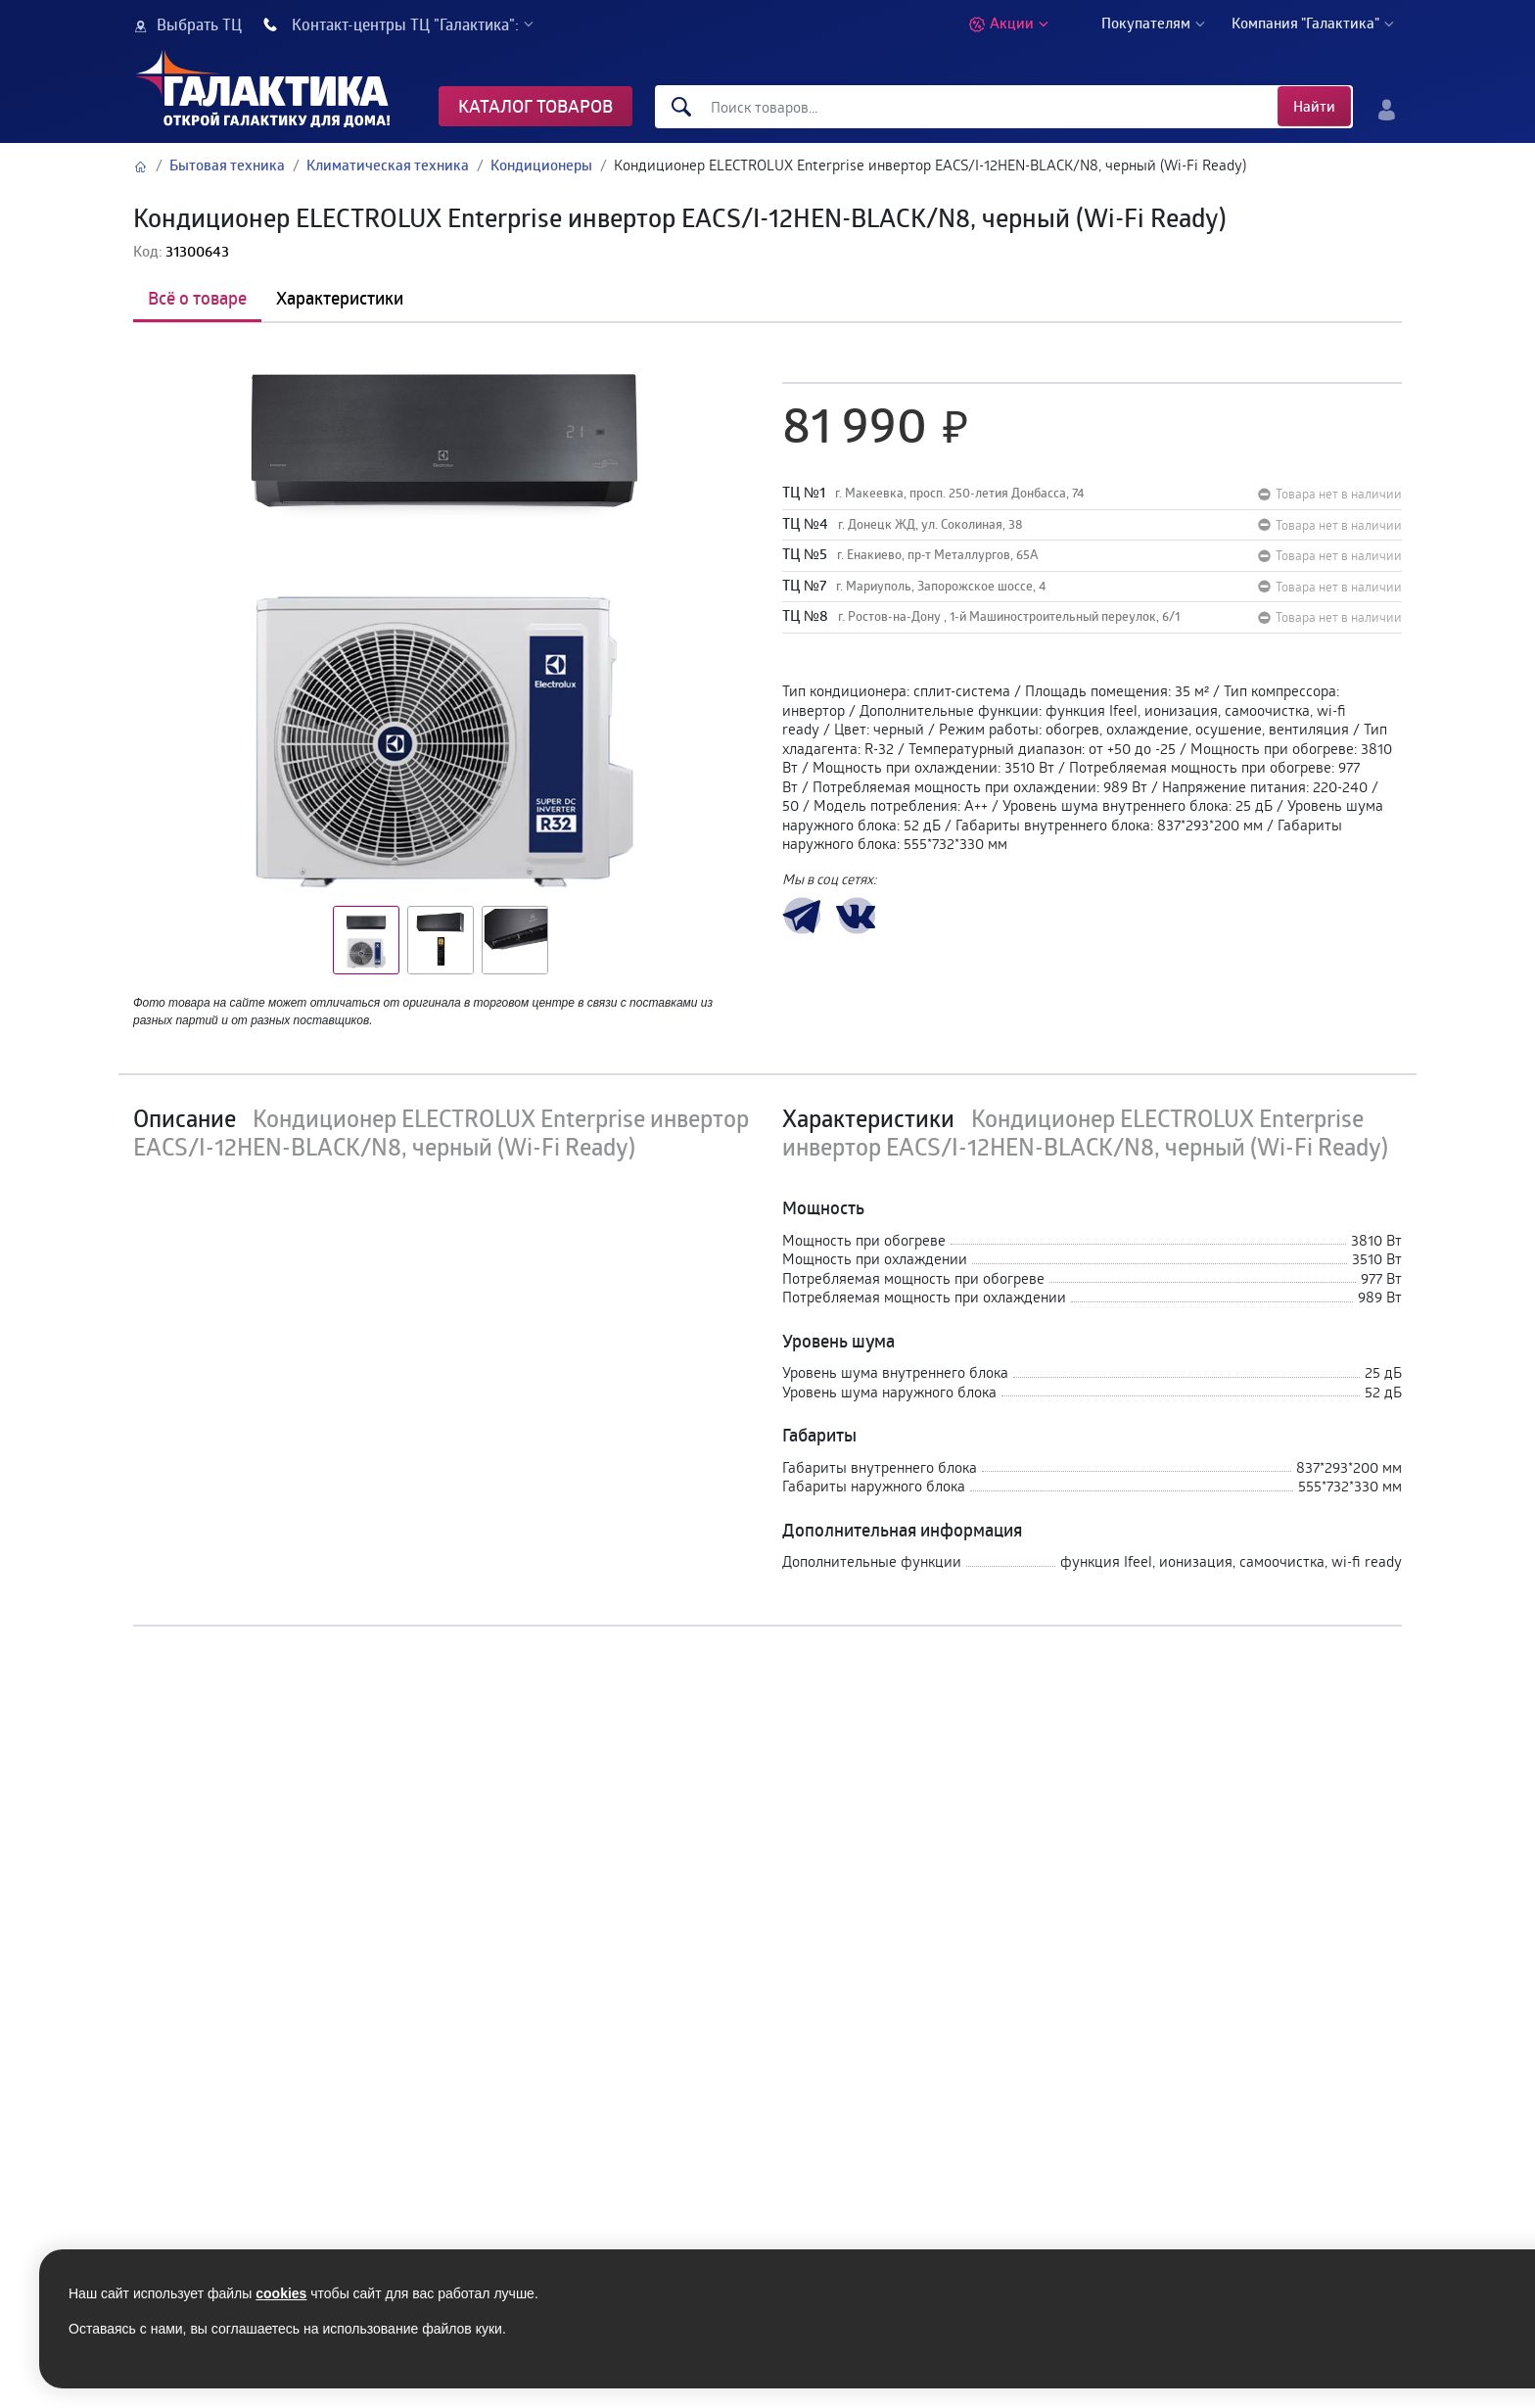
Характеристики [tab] (339, 297)
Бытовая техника (227, 165)
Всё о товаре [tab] (197, 297)
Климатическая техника (387, 165)
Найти (1314, 106)
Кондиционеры (541, 165)
